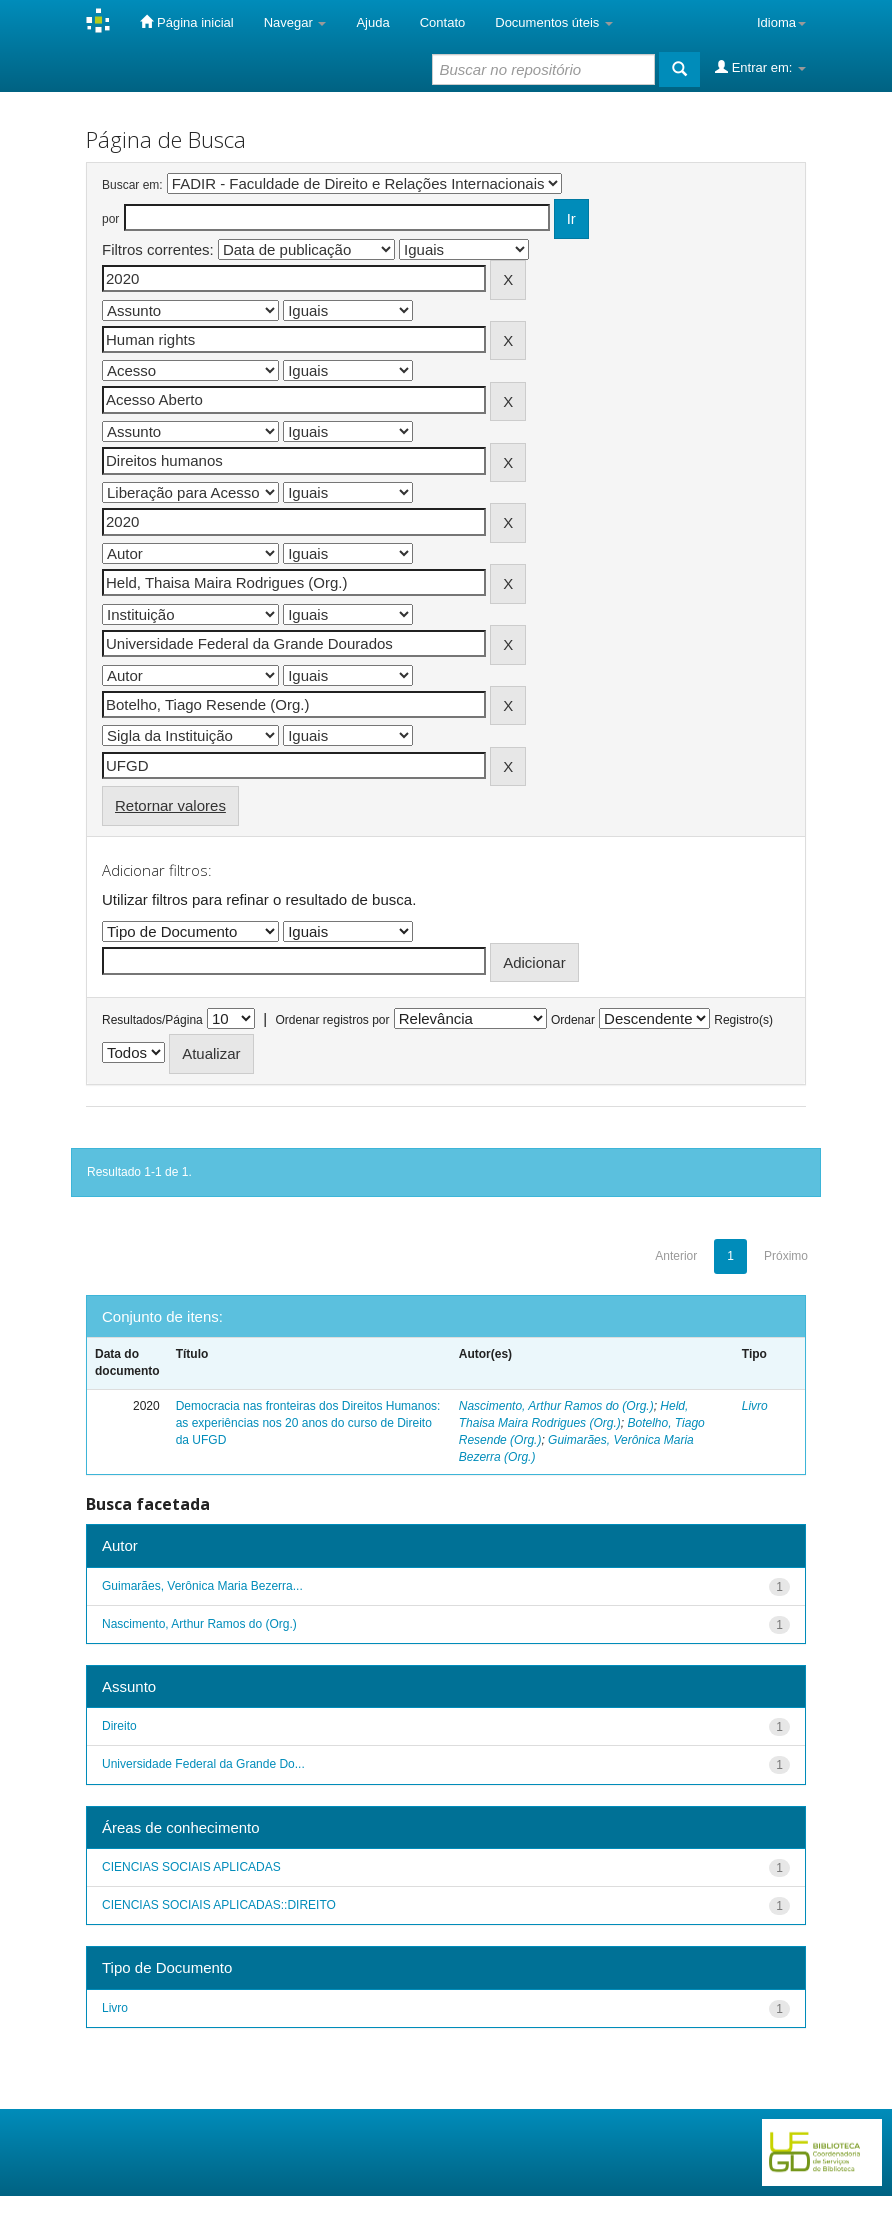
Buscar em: (132, 185)
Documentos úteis (554, 22)
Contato (443, 22)
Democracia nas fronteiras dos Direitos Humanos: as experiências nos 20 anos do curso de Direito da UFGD (308, 1423)
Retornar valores (170, 805)
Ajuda (372, 22)
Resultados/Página (152, 1020)
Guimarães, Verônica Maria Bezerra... (202, 1586)
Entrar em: (760, 67)
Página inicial (186, 22)
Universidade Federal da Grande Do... (203, 1764)
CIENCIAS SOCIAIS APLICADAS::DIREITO (219, 1905)
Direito (119, 1726)
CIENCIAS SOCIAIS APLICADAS (191, 1867)
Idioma (781, 22)
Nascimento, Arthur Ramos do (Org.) (556, 1406)
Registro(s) (743, 1020)
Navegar (295, 22)
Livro (755, 1406)
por (110, 219)
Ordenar (573, 1020)
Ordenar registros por (332, 1020)
